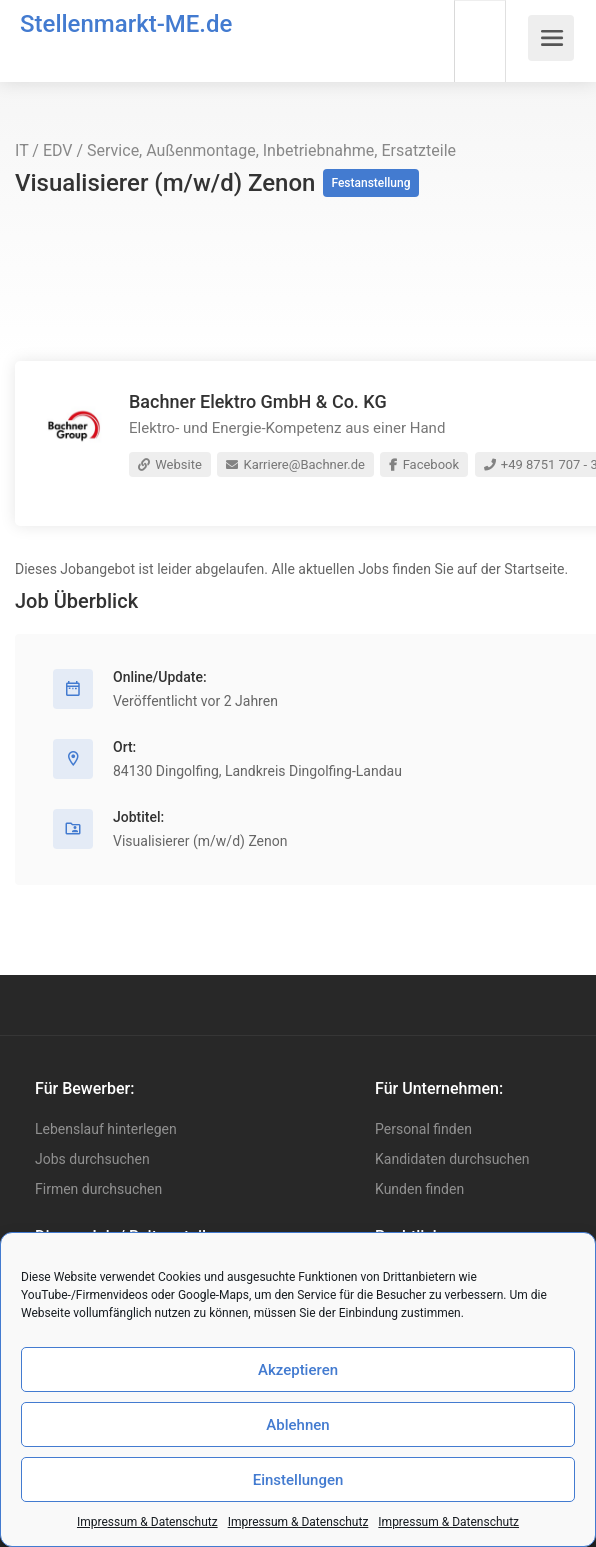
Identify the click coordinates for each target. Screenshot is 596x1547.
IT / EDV (44, 150)
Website (170, 464)
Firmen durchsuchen (98, 1189)
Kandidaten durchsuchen (452, 1159)
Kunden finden (419, 1189)
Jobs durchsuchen (92, 1159)
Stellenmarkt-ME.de (126, 24)
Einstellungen (298, 1480)
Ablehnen (297, 1425)
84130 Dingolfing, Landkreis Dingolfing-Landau (257, 771)
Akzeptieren (298, 1370)
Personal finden (423, 1129)
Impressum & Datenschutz (147, 1522)
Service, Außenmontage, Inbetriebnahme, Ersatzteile (271, 150)
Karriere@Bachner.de (295, 464)
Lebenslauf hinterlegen (106, 1129)
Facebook (424, 464)
